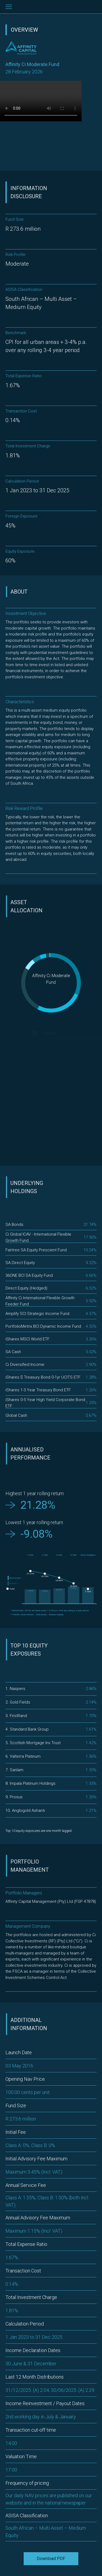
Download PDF (51, 2558)
